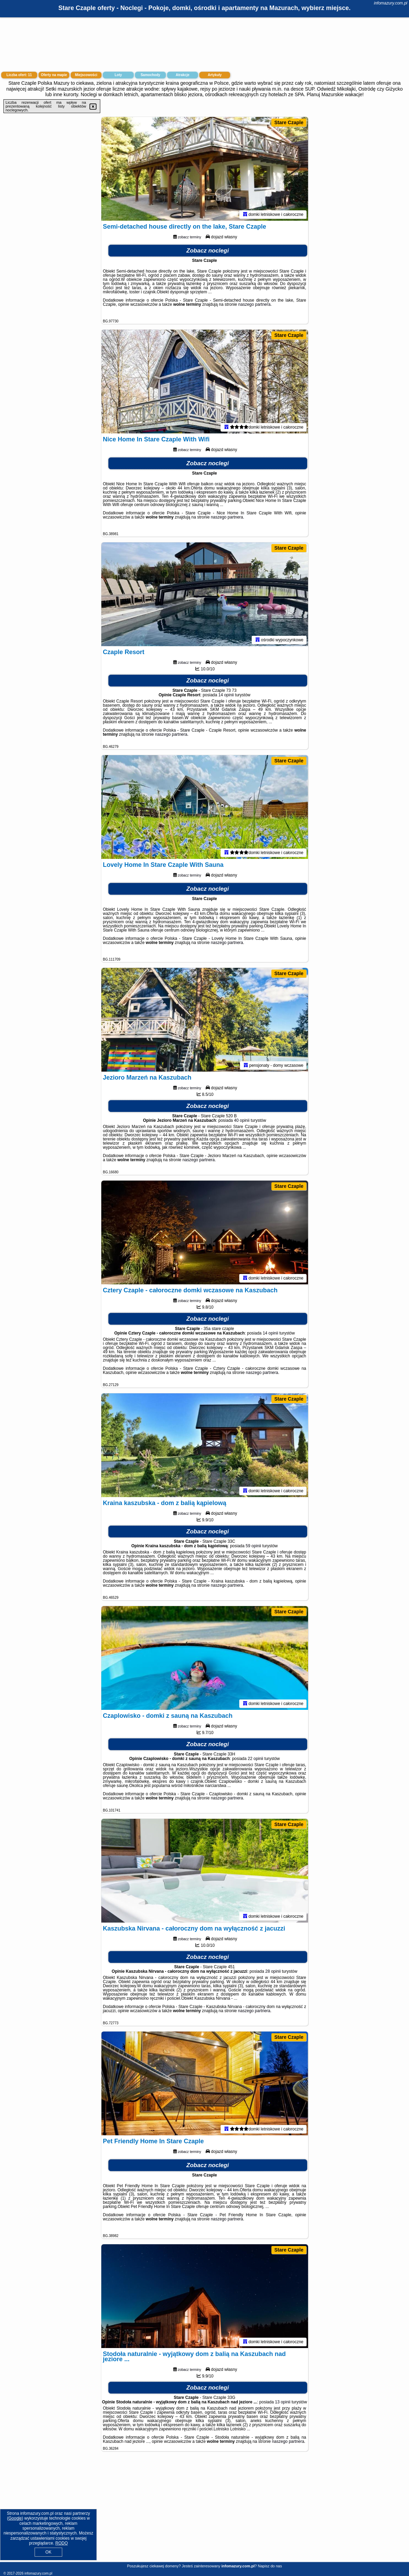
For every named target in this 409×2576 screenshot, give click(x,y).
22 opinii (255, 1758)
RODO (61, 2543)
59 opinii (253, 1545)
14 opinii (226, 695)
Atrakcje (182, 75)
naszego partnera (254, 304)
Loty (118, 75)
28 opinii (273, 1971)
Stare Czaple (288, 122)
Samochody (150, 75)
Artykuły (215, 75)
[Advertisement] (204, 2512)
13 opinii (282, 2402)
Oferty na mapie (54, 75)
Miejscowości (86, 75)
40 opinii (242, 1120)
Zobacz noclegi (207, 250)
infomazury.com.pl (390, 3)
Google (15, 2518)
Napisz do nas (270, 2566)
